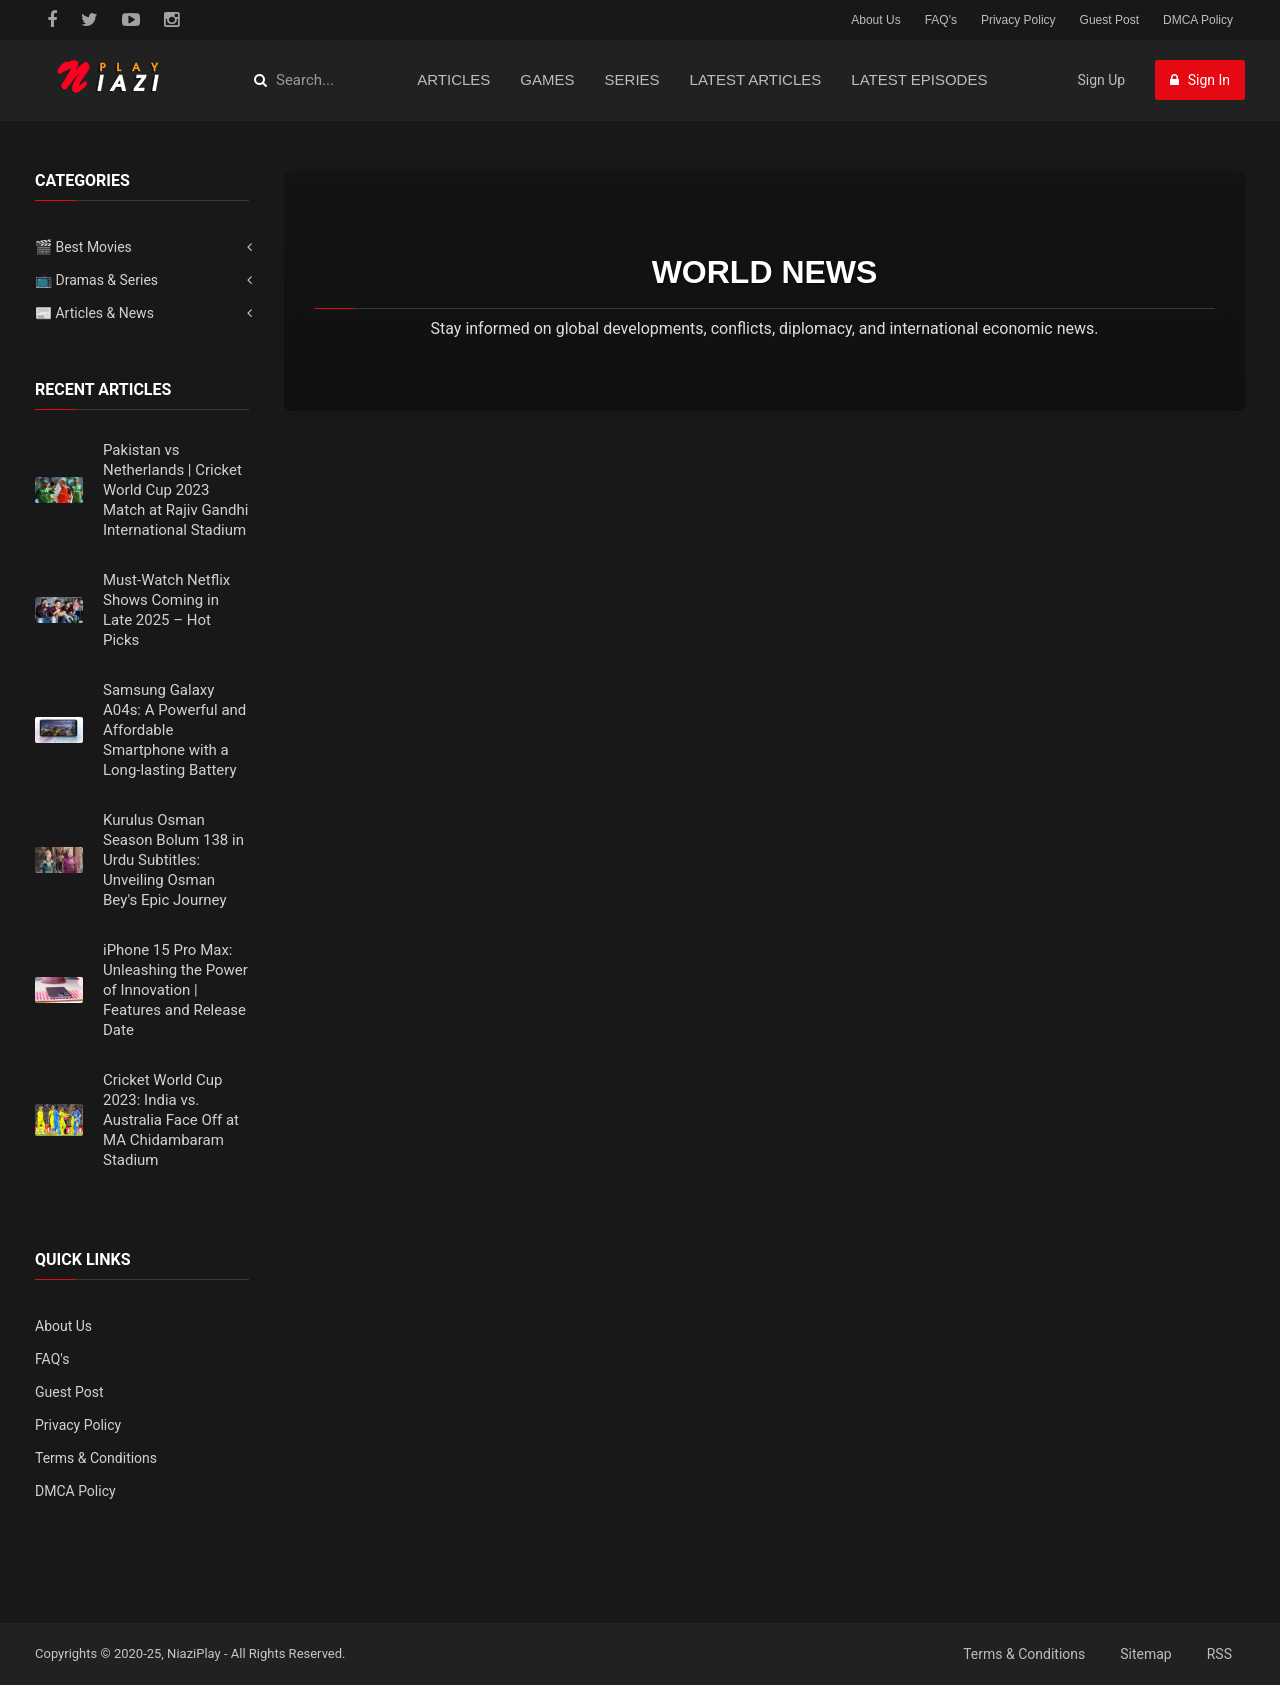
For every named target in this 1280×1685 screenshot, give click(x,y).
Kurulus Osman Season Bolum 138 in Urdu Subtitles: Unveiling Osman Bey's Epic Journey (173, 860)
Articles (453, 79)
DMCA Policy (1198, 20)
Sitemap (1145, 1654)
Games (547, 79)
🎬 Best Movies (83, 247)
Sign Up (1101, 80)
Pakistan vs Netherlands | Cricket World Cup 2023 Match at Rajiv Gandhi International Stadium (175, 490)
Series (632, 79)
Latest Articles (756, 79)
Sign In (1200, 80)
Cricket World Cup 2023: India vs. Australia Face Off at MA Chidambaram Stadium (171, 1120)
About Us (875, 20)
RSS (1219, 1654)
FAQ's (941, 20)
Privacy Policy (1018, 20)
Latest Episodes (919, 79)
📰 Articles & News (94, 313)
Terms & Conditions (96, 1458)
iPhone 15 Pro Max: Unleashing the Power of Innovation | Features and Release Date (175, 990)
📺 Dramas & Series (96, 280)
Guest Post (1109, 20)
